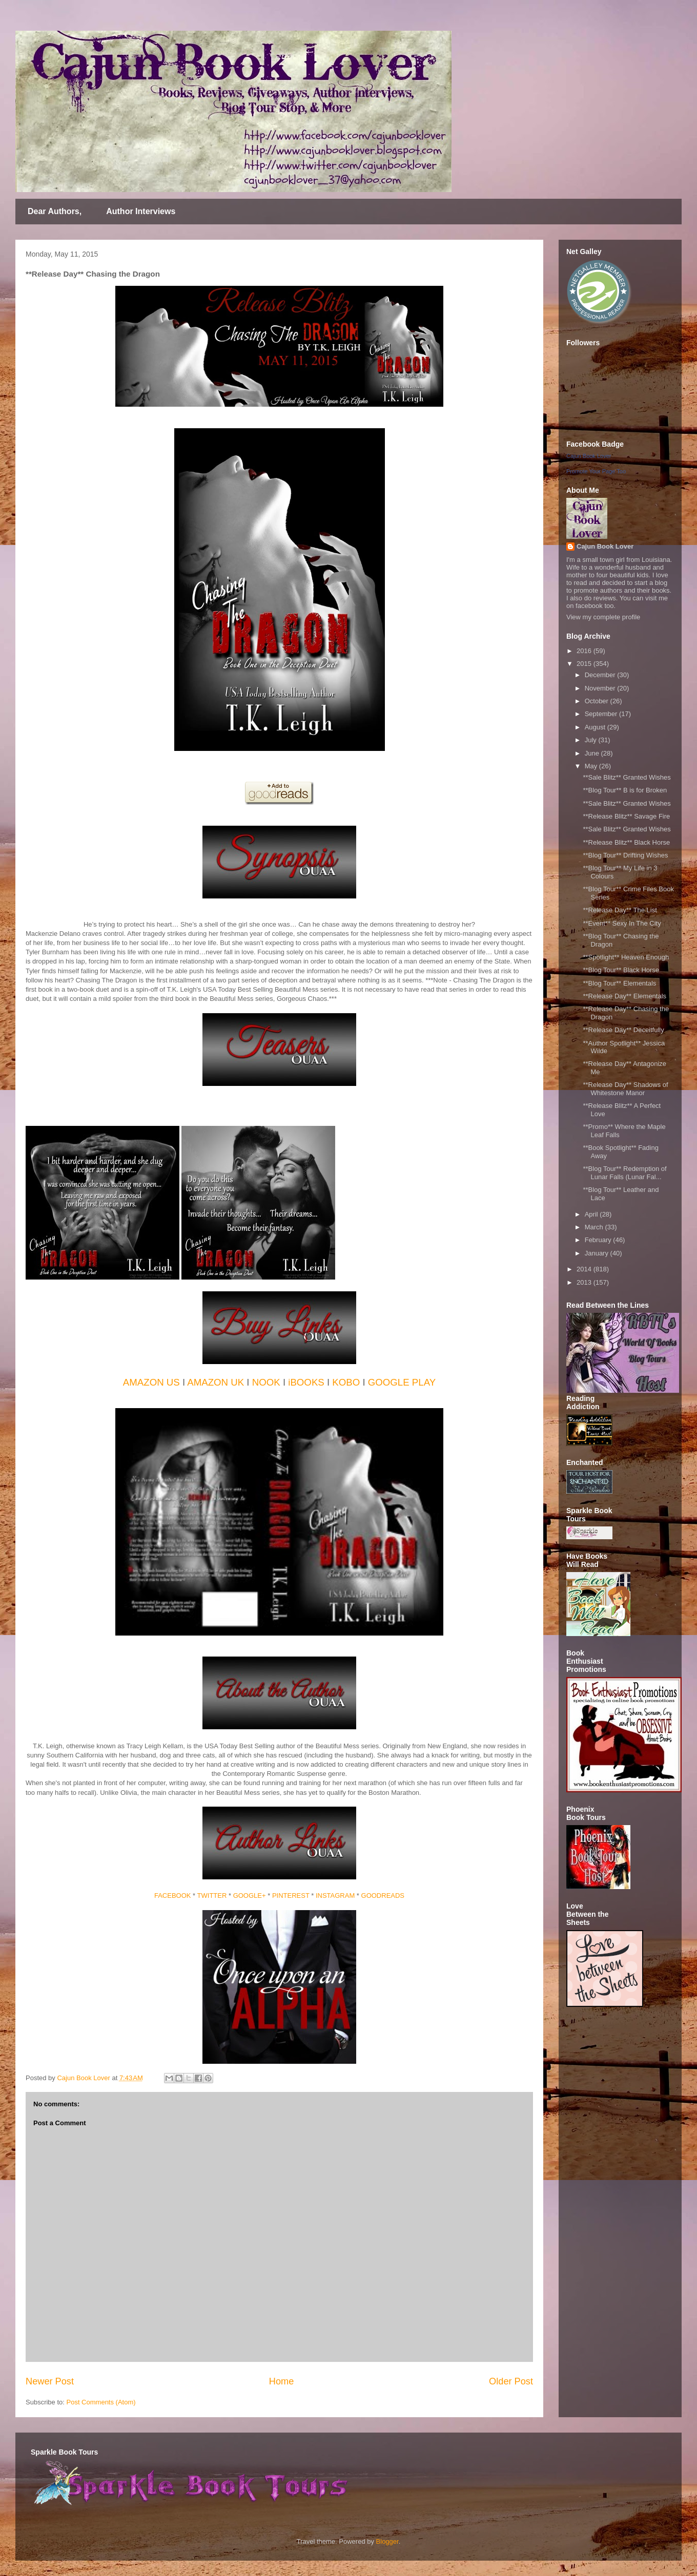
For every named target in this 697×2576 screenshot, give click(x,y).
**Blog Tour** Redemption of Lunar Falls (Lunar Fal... (624, 1173)
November (601, 688)
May (592, 766)
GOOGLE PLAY (402, 1382)
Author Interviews (140, 211)
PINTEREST (291, 1895)
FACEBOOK (172, 1895)
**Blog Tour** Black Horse (621, 970)
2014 (585, 1269)
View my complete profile (603, 617)
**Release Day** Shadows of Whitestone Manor (625, 1089)
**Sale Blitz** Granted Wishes (626, 777)
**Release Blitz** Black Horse (626, 842)
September (602, 714)
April (592, 1214)
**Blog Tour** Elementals (619, 983)
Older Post (511, 2381)
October (597, 701)
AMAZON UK (215, 1382)
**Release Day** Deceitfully (623, 1030)
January (597, 1253)
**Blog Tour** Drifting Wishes (625, 855)
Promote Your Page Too (596, 471)
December (601, 675)
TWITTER (212, 1895)
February (599, 1240)
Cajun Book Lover (588, 456)
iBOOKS (306, 1382)
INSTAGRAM (335, 1895)
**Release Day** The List (620, 910)
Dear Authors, (54, 211)
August (596, 727)
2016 (585, 651)
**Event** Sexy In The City (622, 923)
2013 (585, 1282)
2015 (585, 663)
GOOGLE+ (249, 1895)
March (595, 1227)
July (592, 740)
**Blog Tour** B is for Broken (625, 790)
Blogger (387, 2541)
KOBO (346, 1382)
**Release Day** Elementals (624, 996)
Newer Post (50, 2381)
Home (281, 2381)
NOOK (266, 1382)
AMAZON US (151, 1382)
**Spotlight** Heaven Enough (626, 957)
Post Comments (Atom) (101, 2402)
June (593, 753)
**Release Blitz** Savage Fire (626, 816)
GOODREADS (383, 1895)
